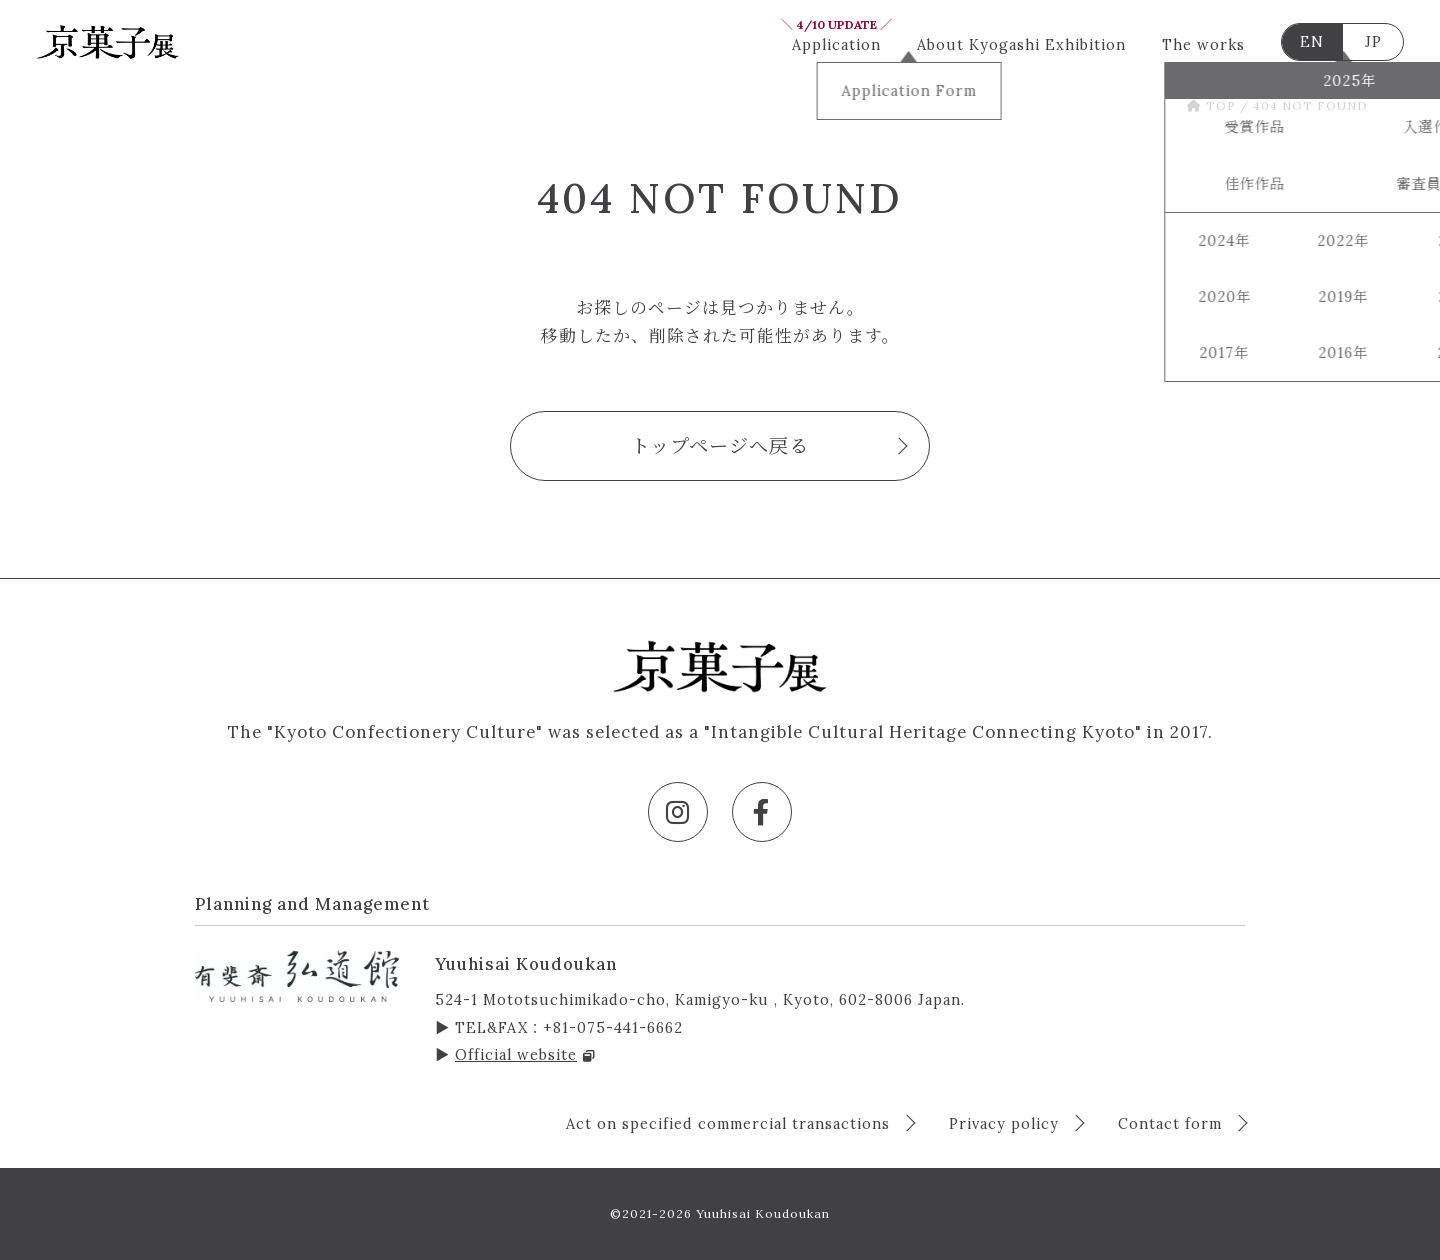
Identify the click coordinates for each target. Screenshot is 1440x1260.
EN (1312, 42)
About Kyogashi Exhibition (1021, 45)
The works (1203, 45)
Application (836, 41)
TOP (1211, 105)
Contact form (1172, 1124)
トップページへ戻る (720, 446)
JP (1373, 42)
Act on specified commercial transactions (730, 1124)
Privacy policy (1006, 1124)
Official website (525, 1055)
